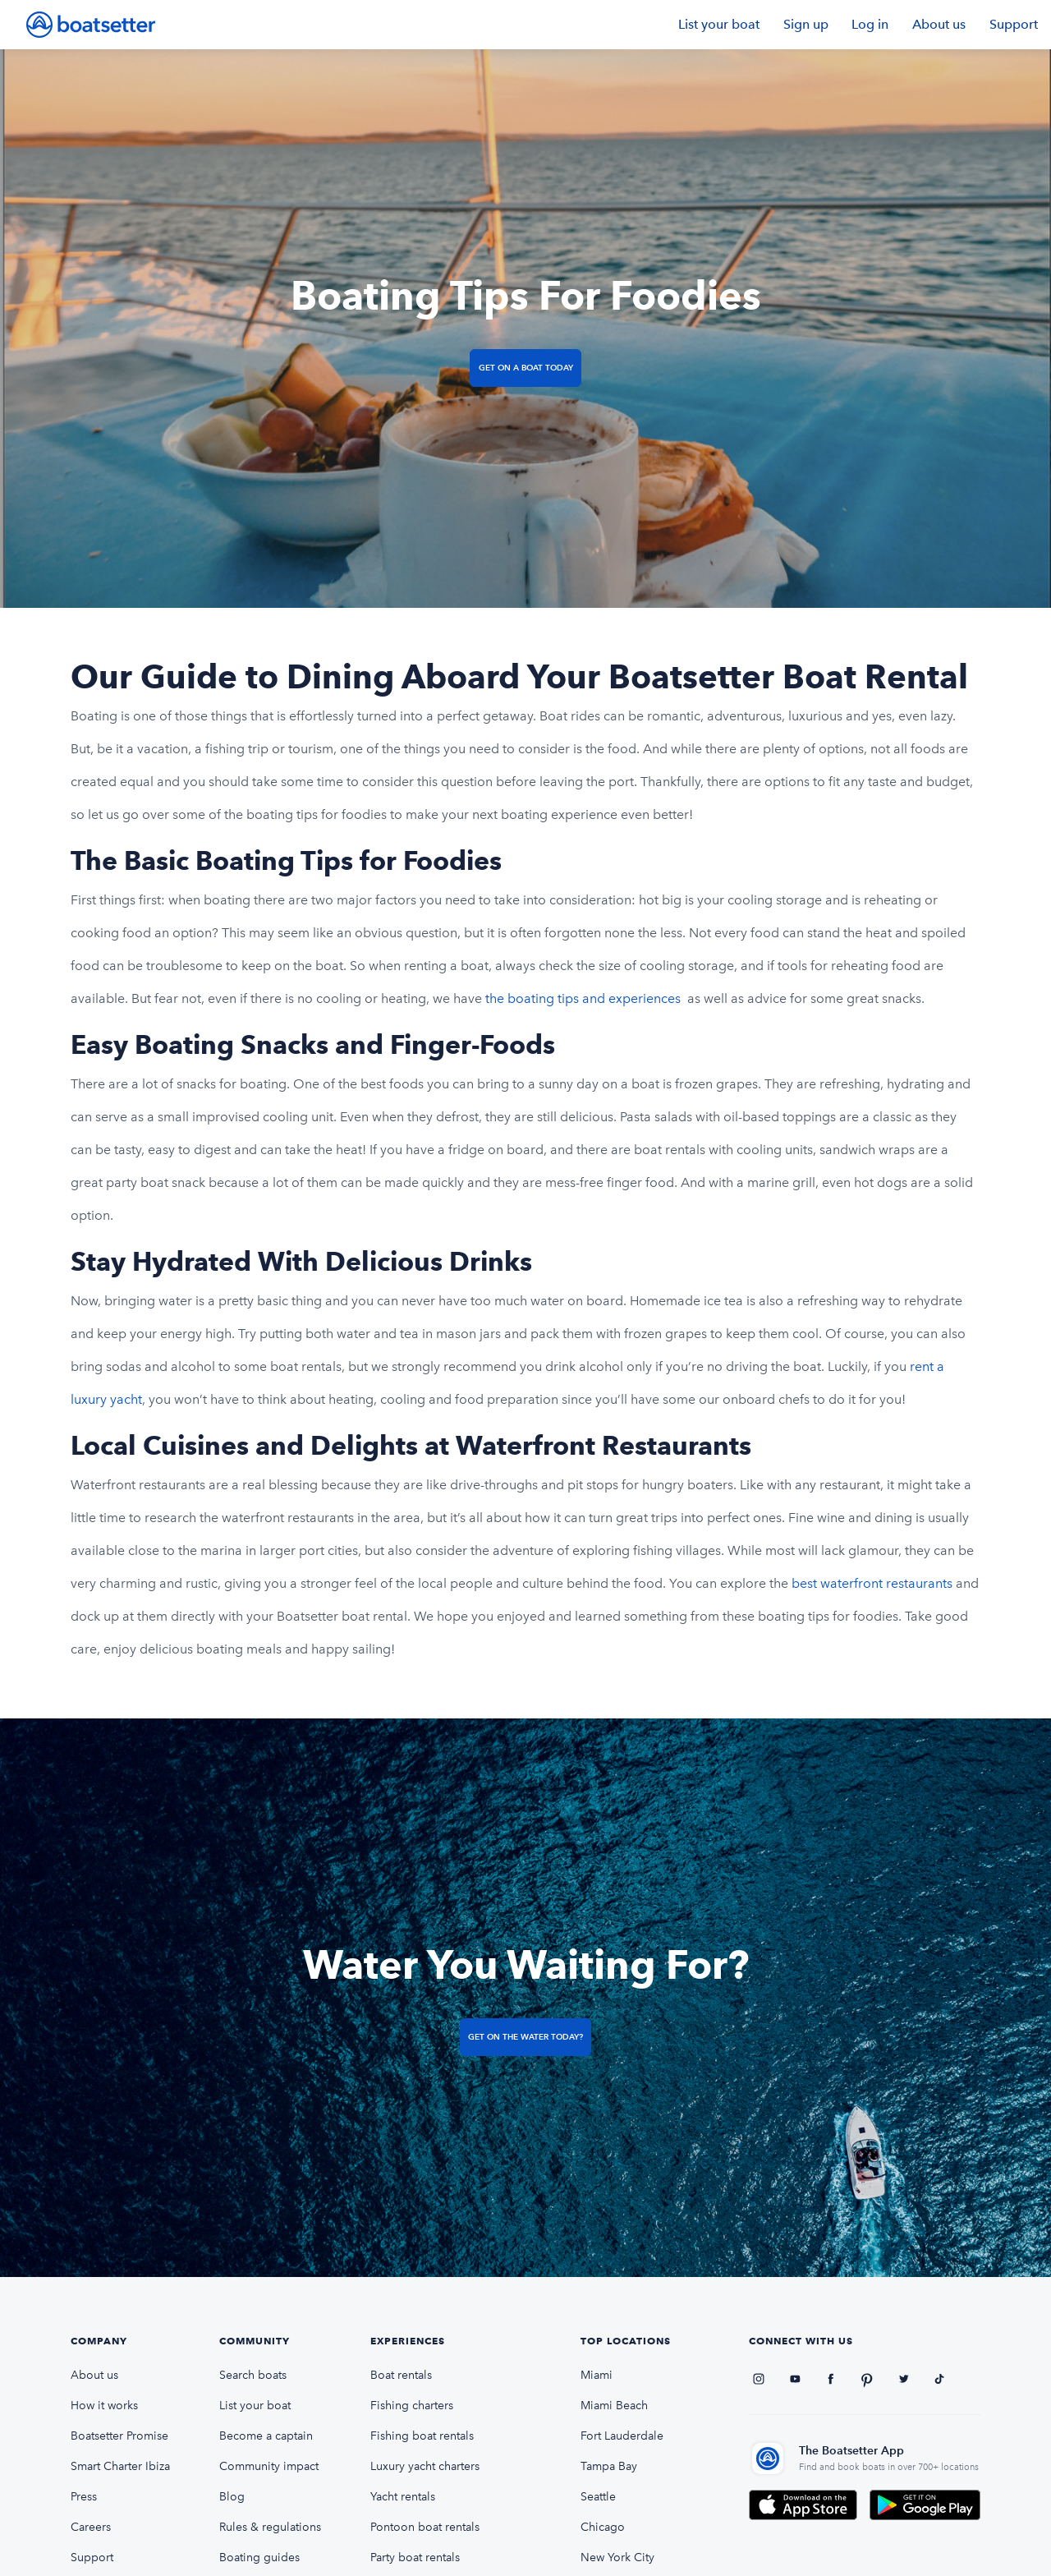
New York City (617, 2557)
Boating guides (259, 2557)
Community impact (269, 2466)
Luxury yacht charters (425, 2466)
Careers (91, 2527)
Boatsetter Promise (119, 2436)
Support (1013, 24)
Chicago (603, 2527)
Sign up (805, 24)
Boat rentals (401, 2375)
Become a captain (266, 2436)
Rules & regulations (270, 2527)
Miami (597, 2375)
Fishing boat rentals (422, 2436)
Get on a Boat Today (526, 367)
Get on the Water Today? (525, 2036)
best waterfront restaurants (874, 1583)
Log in (869, 24)
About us (939, 24)
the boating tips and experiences (584, 998)
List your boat (719, 24)
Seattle (598, 2497)
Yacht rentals (402, 2497)
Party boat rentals (415, 2557)
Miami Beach (614, 2406)
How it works (104, 2406)
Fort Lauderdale (622, 2436)
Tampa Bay (609, 2466)
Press (84, 2497)
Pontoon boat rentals (425, 2527)
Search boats (253, 2375)
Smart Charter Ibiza (120, 2466)
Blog (232, 2497)
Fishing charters (411, 2406)
